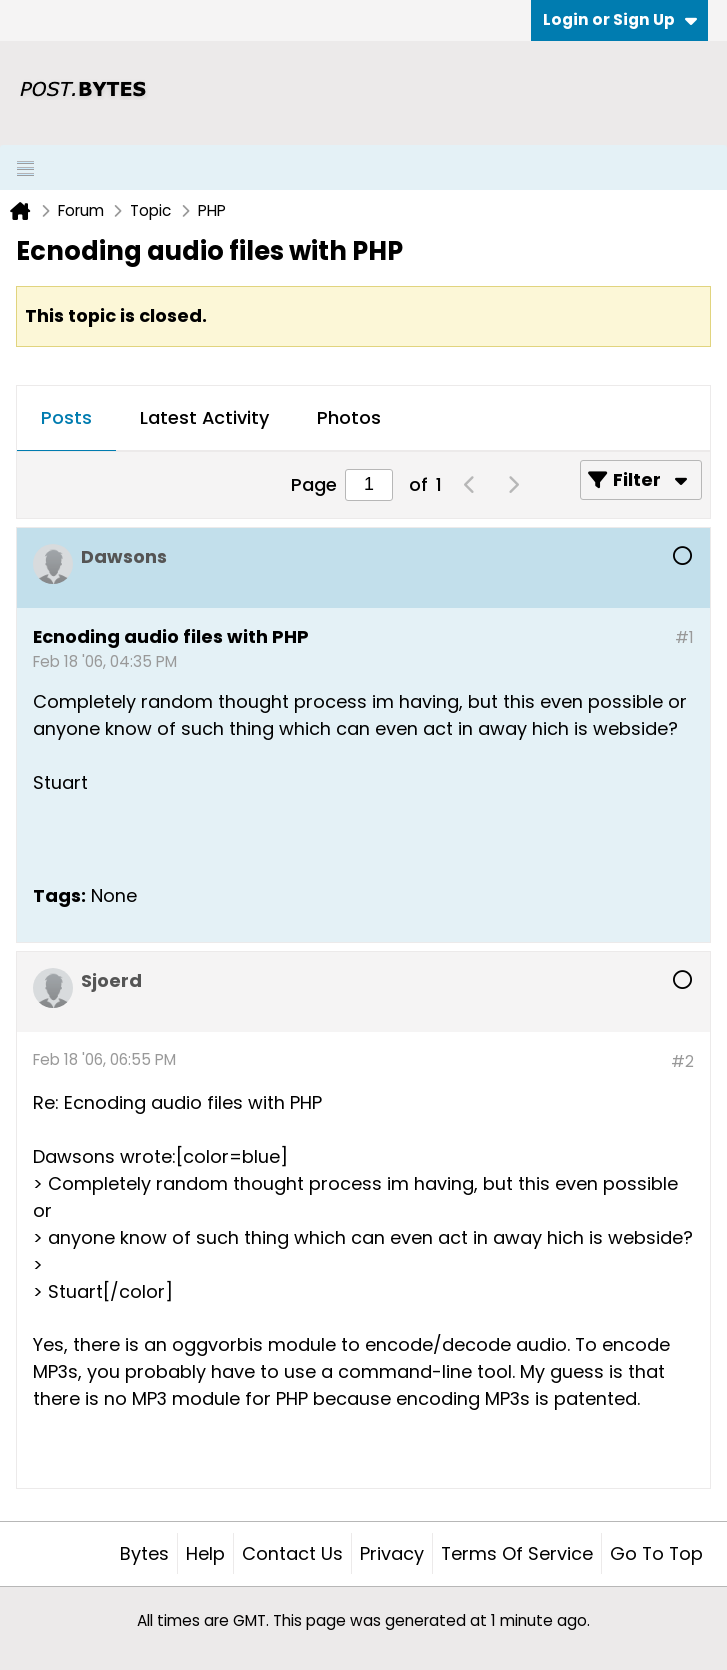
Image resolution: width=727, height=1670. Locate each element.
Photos (349, 417)
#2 (682, 1061)
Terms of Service (517, 1553)
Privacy (392, 1553)
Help (205, 1553)
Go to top (656, 1553)
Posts (66, 417)
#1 (684, 637)
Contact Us (292, 1553)
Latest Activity (204, 417)
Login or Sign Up (620, 19)
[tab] (66, 419)
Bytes (144, 1553)
